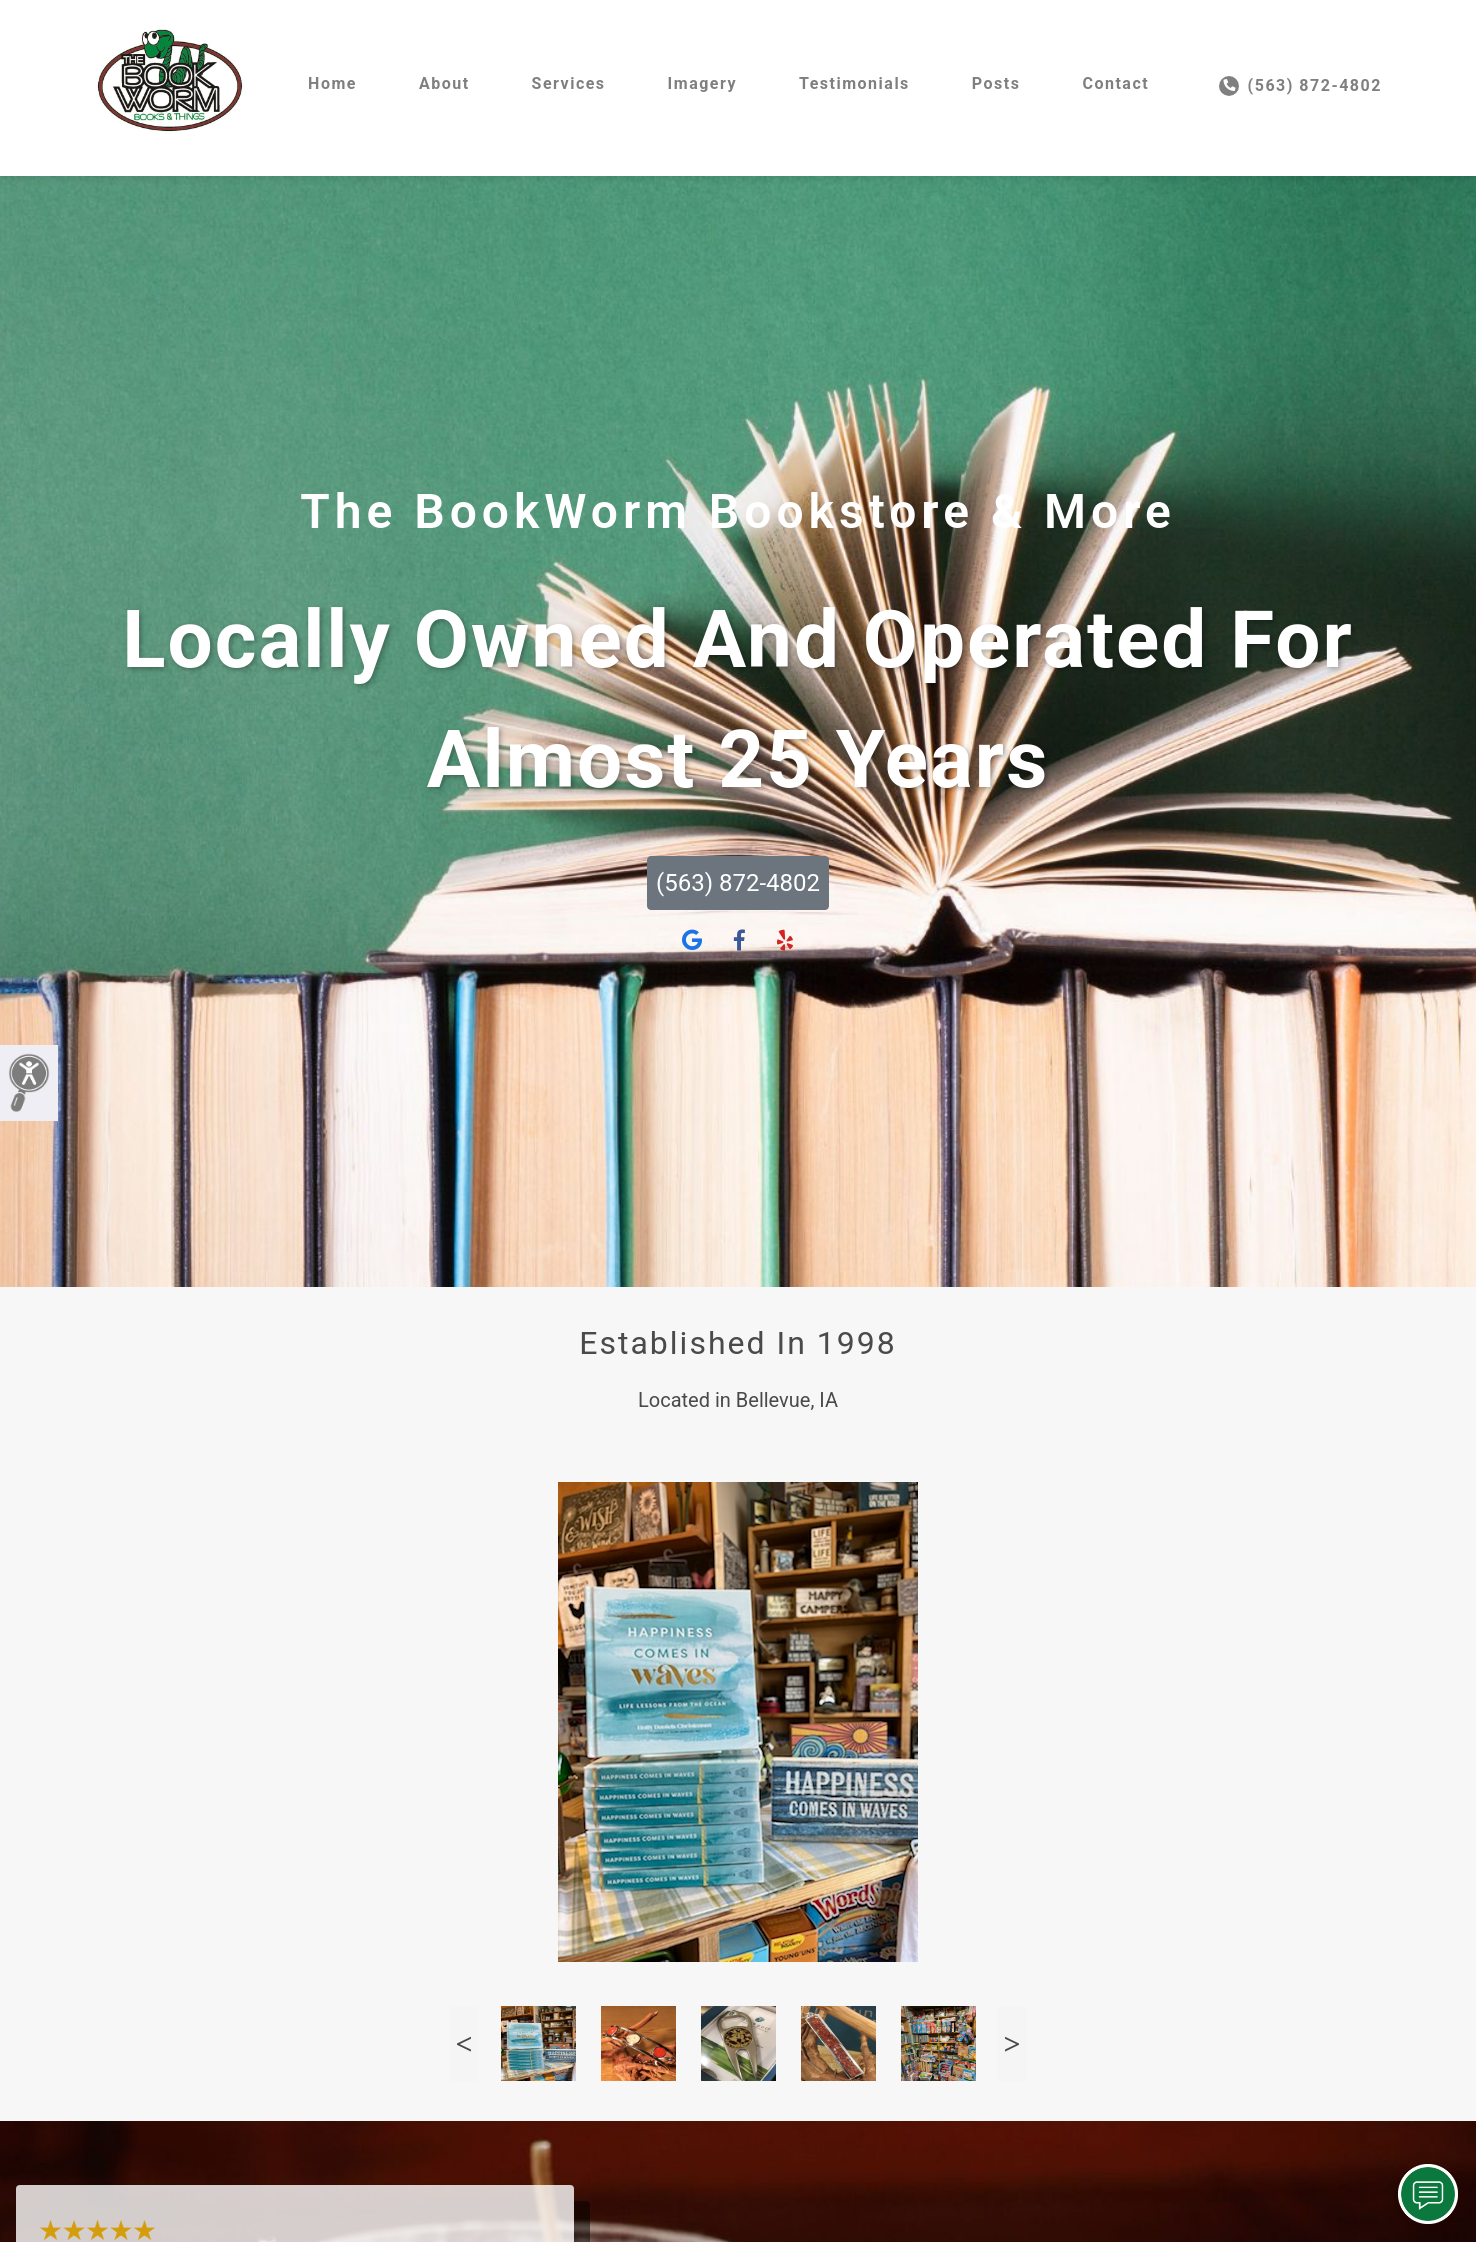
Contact (1115, 83)
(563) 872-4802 (1300, 86)
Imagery (702, 83)
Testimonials (854, 83)
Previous (464, 2043)
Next (1012, 2043)
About (444, 83)
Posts (996, 83)
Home (332, 83)
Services (569, 83)
